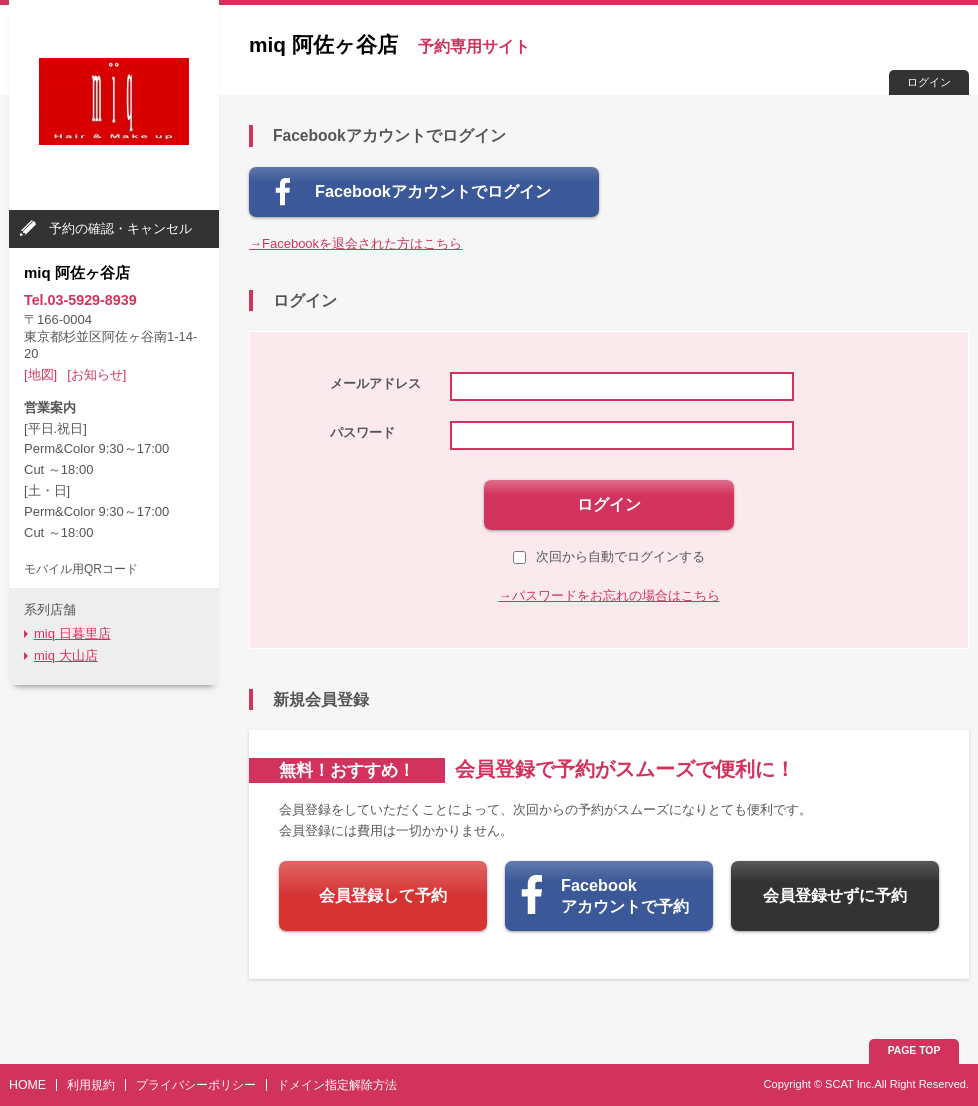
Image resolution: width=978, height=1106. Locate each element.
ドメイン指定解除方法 (337, 1085)
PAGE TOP (914, 1050)
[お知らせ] (96, 374)
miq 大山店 (66, 655)
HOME (27, 1085)
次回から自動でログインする (609, 556)
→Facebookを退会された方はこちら (355, 243)
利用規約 (91, 1085)
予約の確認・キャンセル (120, 228)
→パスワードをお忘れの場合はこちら (609, 595)
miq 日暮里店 (72, 633)
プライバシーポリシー (196, 1085)
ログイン (929, 82)
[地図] (40, 374)
